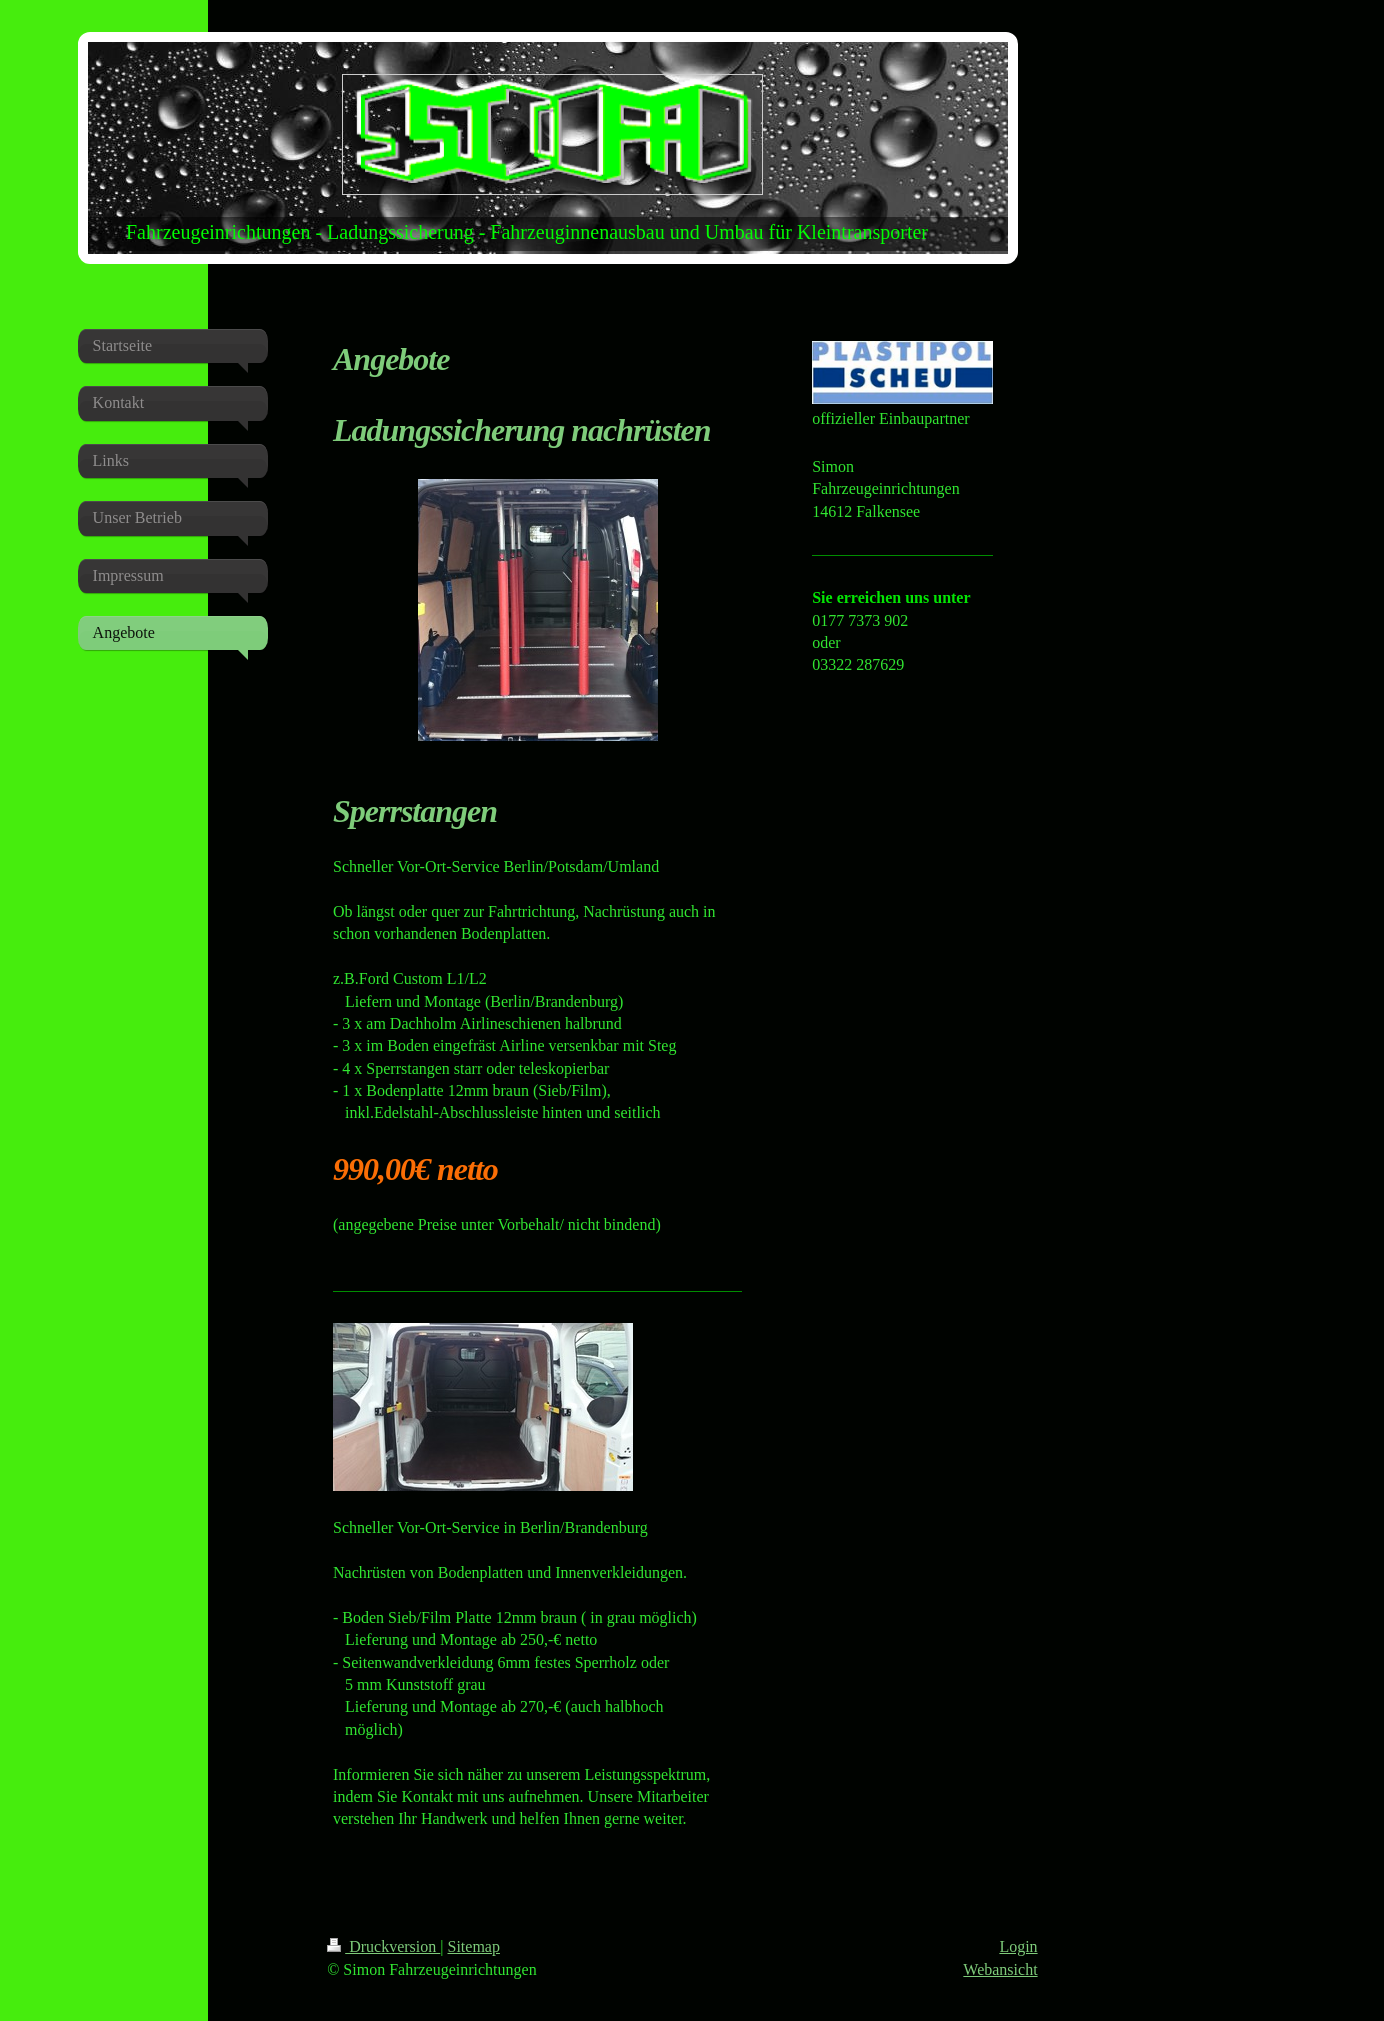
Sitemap (474, 1946)
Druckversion (383, 1946)
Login (1018, 1946)
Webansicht (1000, 1969)
